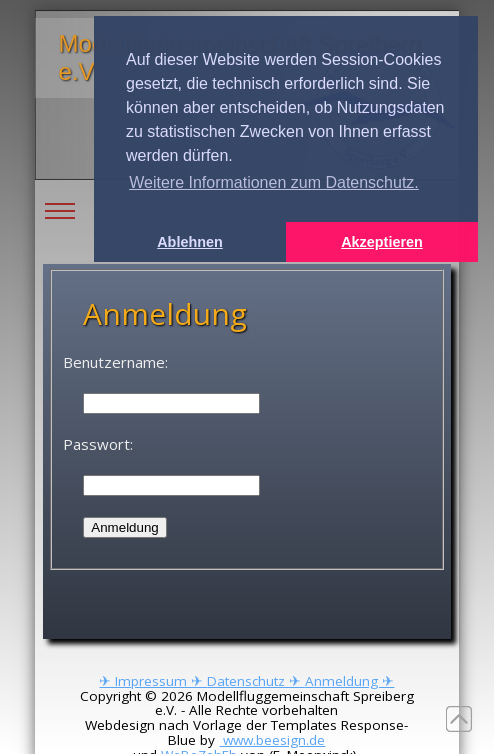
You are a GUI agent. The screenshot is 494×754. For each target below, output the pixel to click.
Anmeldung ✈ (349, 681)
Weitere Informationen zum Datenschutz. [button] (274, 182)
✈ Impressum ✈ (153, 681)
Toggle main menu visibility (60, 196)
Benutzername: (115, 362)
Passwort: (98, 444)
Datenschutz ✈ (256, 681)
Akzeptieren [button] (382, 242)
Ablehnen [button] (190, 242)
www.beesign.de (272, 740)
